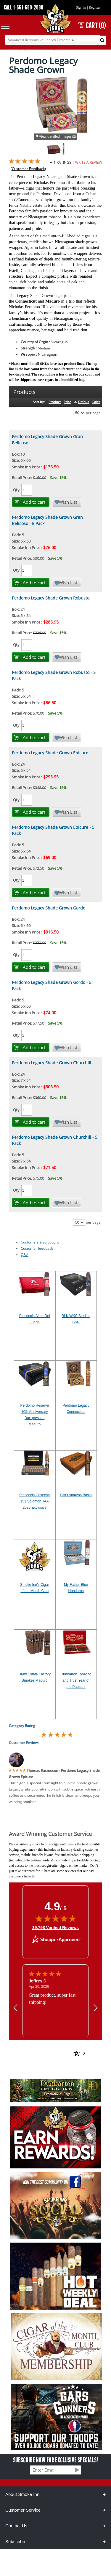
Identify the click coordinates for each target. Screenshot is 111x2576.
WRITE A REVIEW (88, 162)
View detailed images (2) (57, 136)
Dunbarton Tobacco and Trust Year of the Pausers (76, 1680)
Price (67, 402)
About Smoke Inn (22, 2494)
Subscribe (15, 2541)
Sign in (81, 7)
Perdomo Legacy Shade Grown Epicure (50, 753)
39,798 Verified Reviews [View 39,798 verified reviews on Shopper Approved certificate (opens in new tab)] (55, 1927)
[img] (55, 1918)
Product (55, 402)
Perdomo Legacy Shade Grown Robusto (50, 598)
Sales (96, 402)
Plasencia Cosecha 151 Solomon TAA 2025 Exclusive (34, 1501)
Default (83, 402)
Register (95, 7)
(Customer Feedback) (28, 168)
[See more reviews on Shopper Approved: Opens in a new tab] (50, 2046)
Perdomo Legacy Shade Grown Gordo (48, 908)
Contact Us (16, 2525)
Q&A (24, 1254)
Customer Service (23, 2510)
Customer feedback (37, 1248)
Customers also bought (40, 1242)
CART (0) (92, 25)
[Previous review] (15, 2007)
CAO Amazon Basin (76, 1495)
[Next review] (95, 2007)
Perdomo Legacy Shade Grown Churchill (51, 1063)
